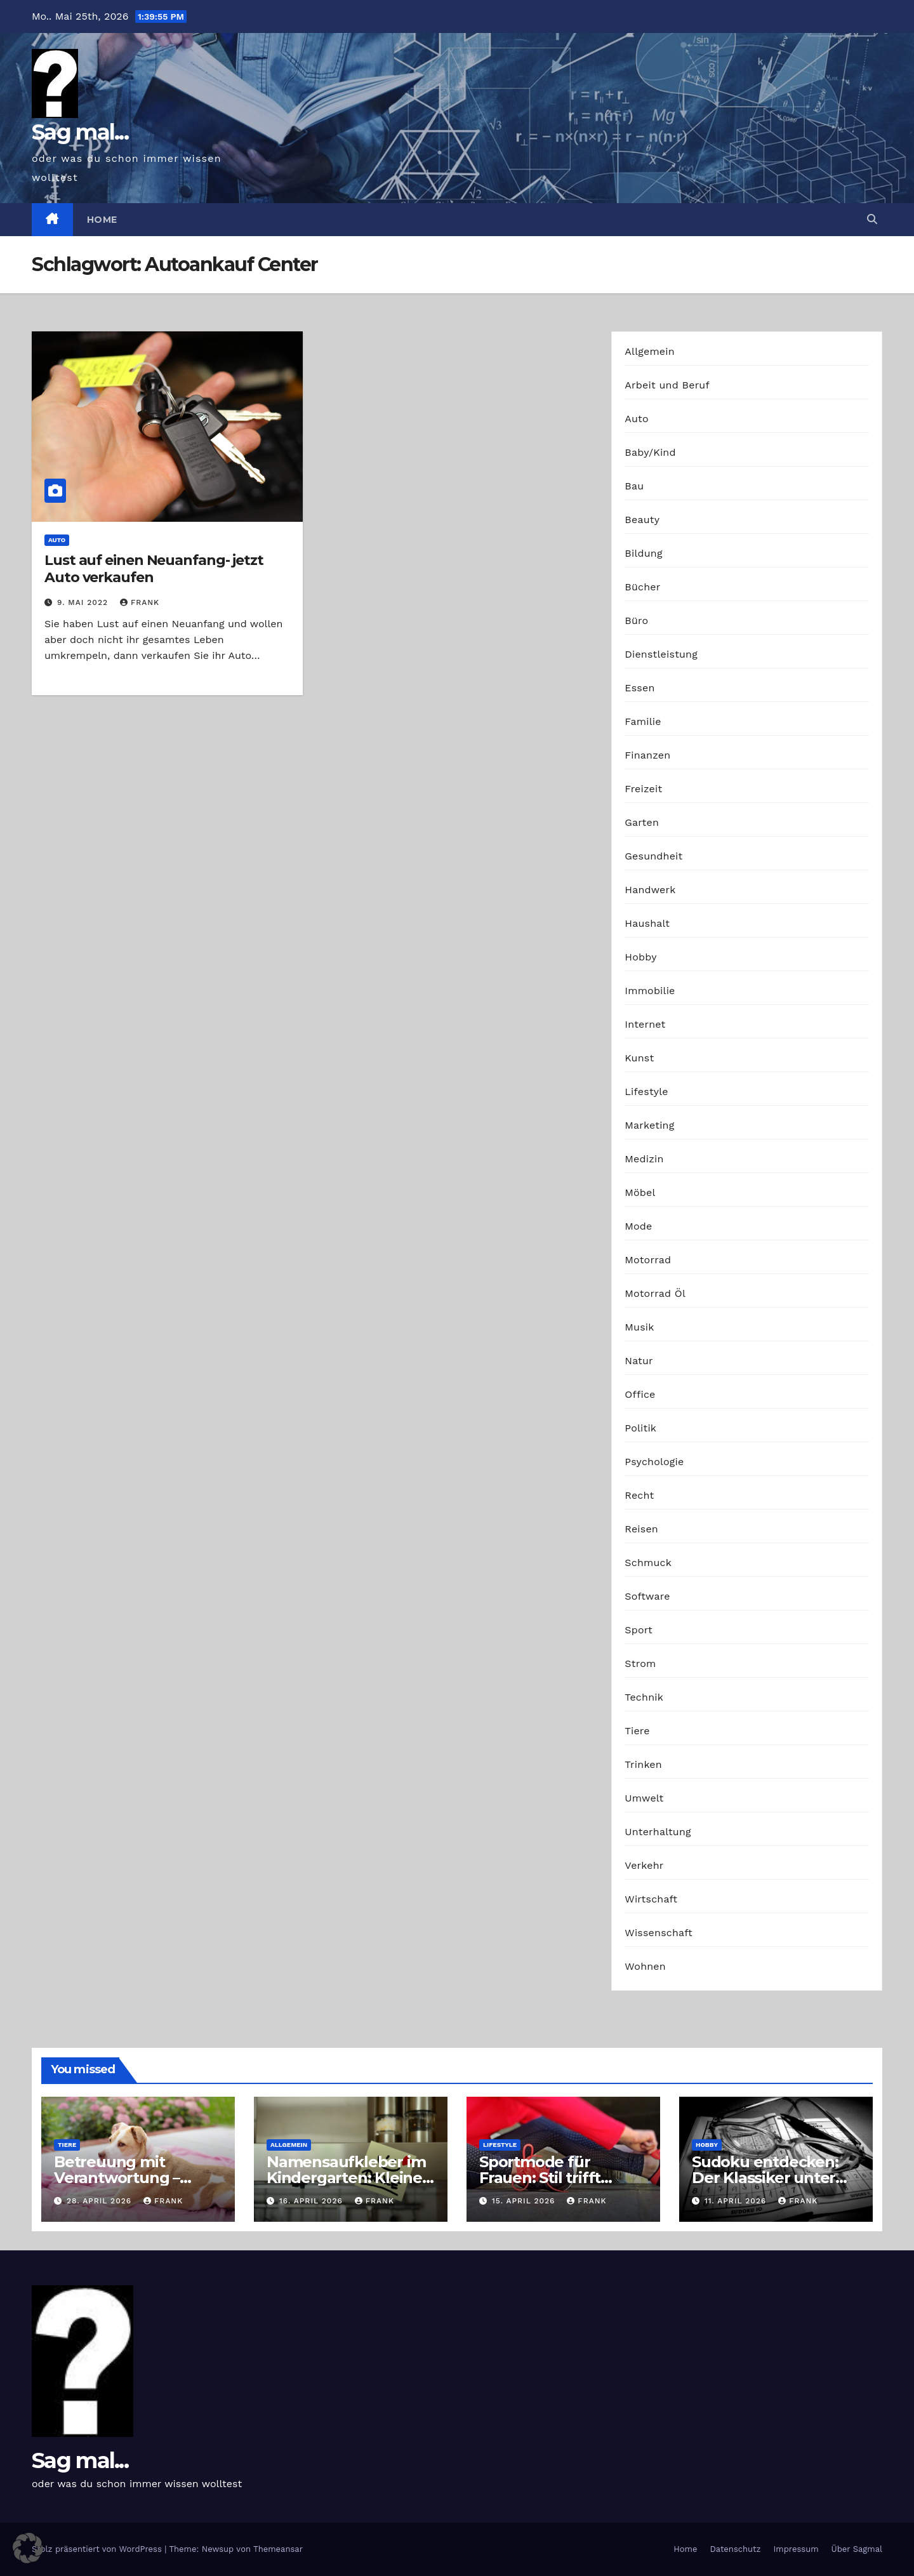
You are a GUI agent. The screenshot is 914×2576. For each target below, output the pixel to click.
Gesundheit (653, 856)
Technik (644, 1697)
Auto (56, 539)
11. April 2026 (737, 2200)
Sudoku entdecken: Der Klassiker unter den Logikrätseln (765, 2178)
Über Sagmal (856, 2549)
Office (640, 1394)
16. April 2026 (312, 2200)
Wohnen (645, 1966)
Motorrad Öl (655, 1293)
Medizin (644, 1159)
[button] (872, 219)
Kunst (639, 1058)
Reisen (641, 1529)
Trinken (643, 1764)
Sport (638, 1630)
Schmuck (648, 1563)
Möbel (640, 1192)
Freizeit (643, 789)
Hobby (640, 957)
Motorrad (648, 1260)
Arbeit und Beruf (667, 385)
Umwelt (644, 1798)
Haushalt (647, 923)
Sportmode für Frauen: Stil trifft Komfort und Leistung (562, 2178)
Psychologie (654, 1462)
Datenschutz (735, 2549)
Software (647, 1596)
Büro (636, 620)
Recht (639, 1495)
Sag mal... (80, 132)
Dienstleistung (661, 654)
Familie (643, 721)
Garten (642, 822)
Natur (639, 1361)
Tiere (637, 1731)
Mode (638, 1226)
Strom (640, 1663)
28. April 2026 (101, 2200)
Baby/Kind (650, 452)
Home (102, 219)
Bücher (642, 587)
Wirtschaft (651, 1899)
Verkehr (644, 1865)
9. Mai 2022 (84, 602)
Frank (139, 602)
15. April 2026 (525, 2200)
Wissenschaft (658, 1933)
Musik (639, 1327)
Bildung (643, 553)
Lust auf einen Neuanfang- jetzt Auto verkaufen (153, 568)
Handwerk (650, 890)
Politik (640, 1428)
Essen (639, 688)
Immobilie (650, 991)
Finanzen (647, 755)
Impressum (796, 2549)
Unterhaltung (658, 1832)
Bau (634, 486)
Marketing (649, 1125)
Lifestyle (646, 1092)
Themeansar (278, 2549)
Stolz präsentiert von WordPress (98, 2549)
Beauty (642, 520)
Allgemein (650, 351)
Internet (645, 1024)
